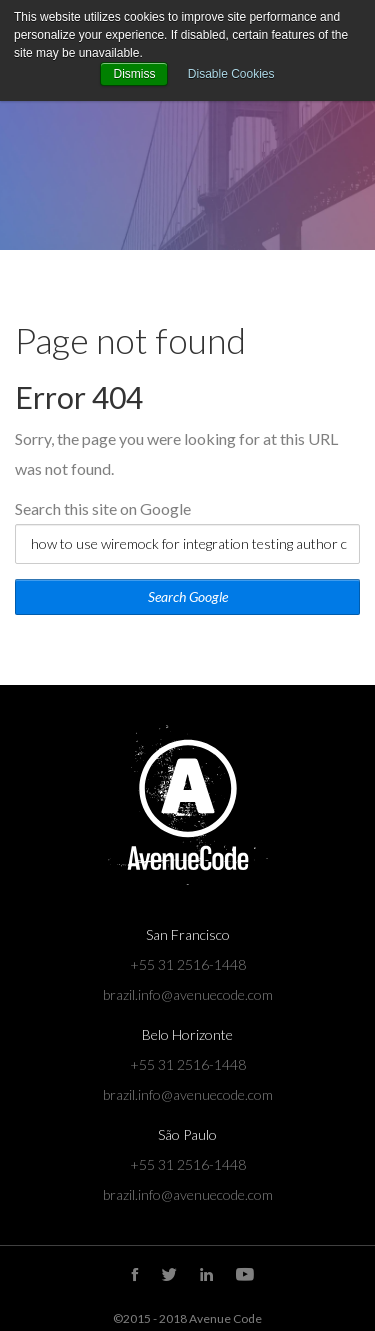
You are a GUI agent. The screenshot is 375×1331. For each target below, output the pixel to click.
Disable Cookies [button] (231, 74)
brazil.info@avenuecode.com (188, 994)
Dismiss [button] (134, 74)
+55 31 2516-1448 (188, 964)
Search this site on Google (103, 508)
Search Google (188, 596)
